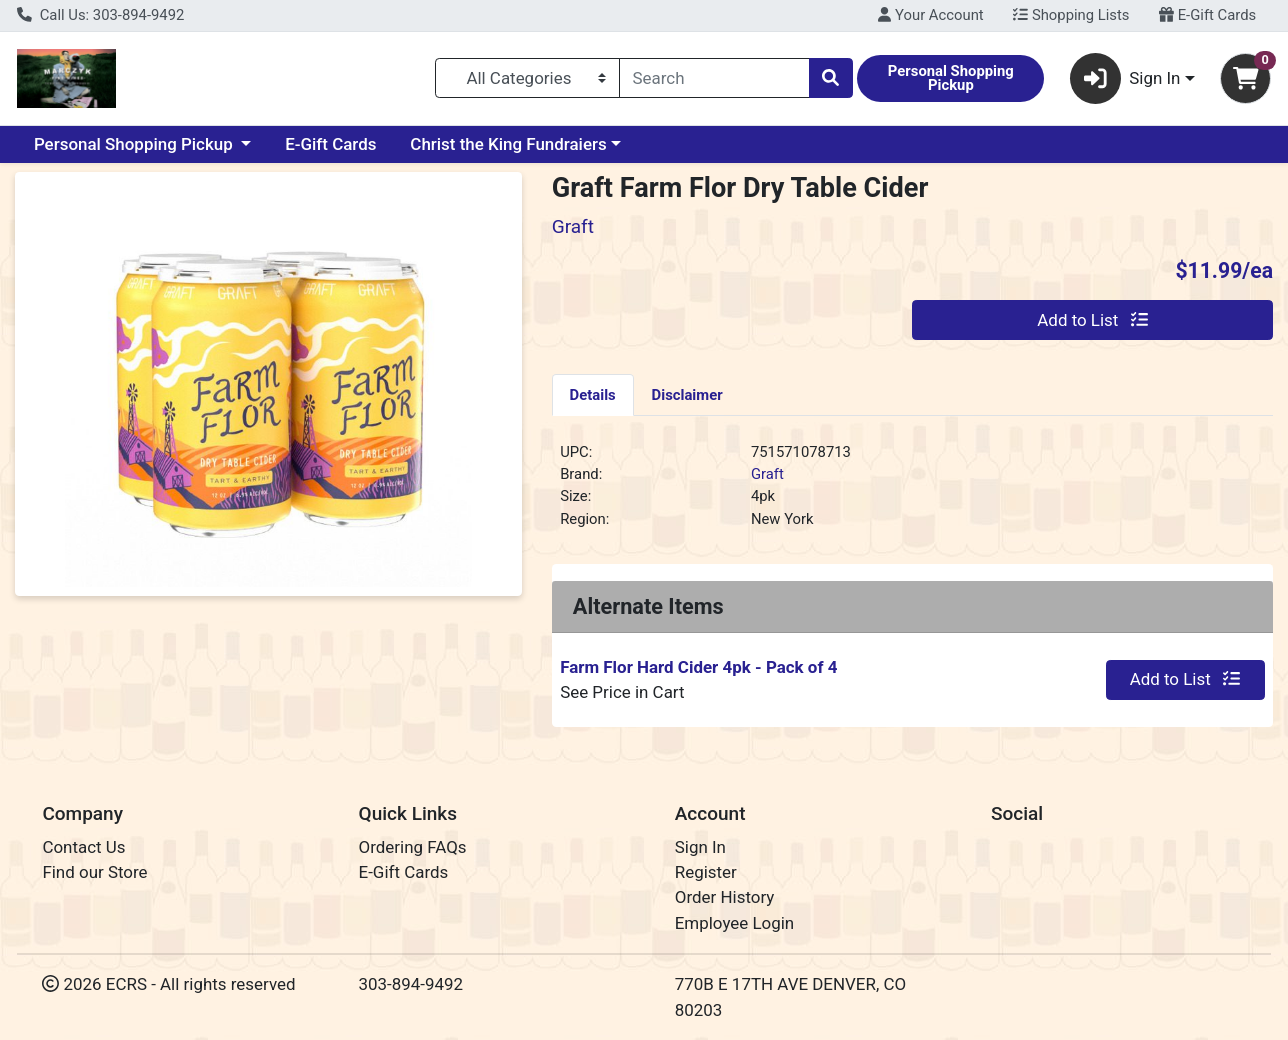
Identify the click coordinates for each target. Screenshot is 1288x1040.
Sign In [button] (1125, 78)
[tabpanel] (912, 494)
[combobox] (714, 78)
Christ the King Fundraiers (508, 144)
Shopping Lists (1071, 15)
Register (706, 872)
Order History (725, 897)
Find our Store (94, 872)
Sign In (700, 847)
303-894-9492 (411, 984)
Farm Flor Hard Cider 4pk (698, 667)
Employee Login (734, 923)
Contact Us (83, 847)
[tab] (593, 394)
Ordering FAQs (413, 847)
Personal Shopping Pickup (135, 144)
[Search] (714, 78)
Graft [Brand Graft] (767, 474)
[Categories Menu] (527, 78)
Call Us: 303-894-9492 (100, 15)
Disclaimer (687, 395)
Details (593, 395)
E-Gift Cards (1207, 15)
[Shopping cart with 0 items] (1245, 78)
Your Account (930, 15)
